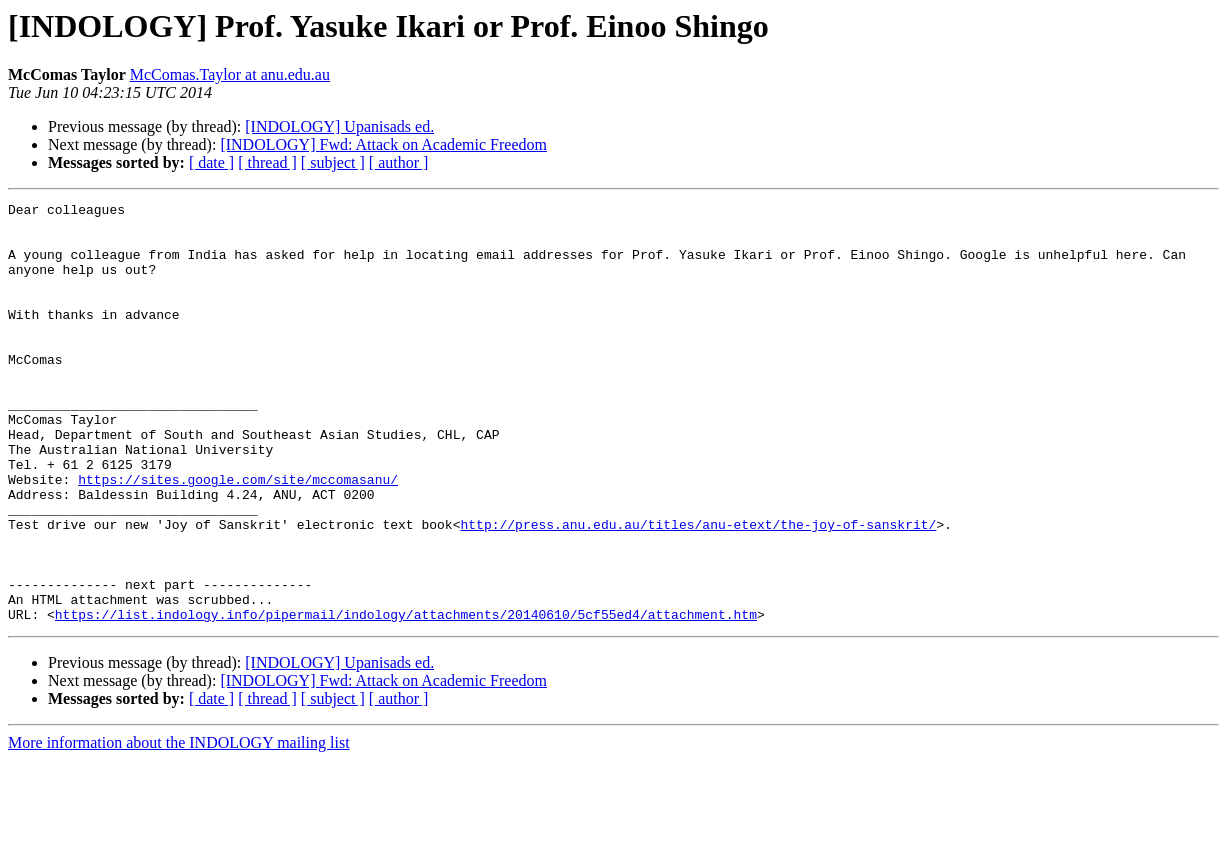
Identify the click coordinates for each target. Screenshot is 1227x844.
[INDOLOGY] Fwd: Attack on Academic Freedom (383, 144)
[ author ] (399, 162)
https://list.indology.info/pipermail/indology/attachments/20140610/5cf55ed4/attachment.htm (406, 698)
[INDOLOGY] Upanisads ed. (339, 126)
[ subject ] (333, 162)
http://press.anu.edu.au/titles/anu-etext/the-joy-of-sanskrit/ (698, 590)
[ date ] (211, 162)
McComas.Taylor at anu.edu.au (230, 74)
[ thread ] (267, 162)
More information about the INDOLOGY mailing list (179, 826)
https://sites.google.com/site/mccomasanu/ (238, 536)
